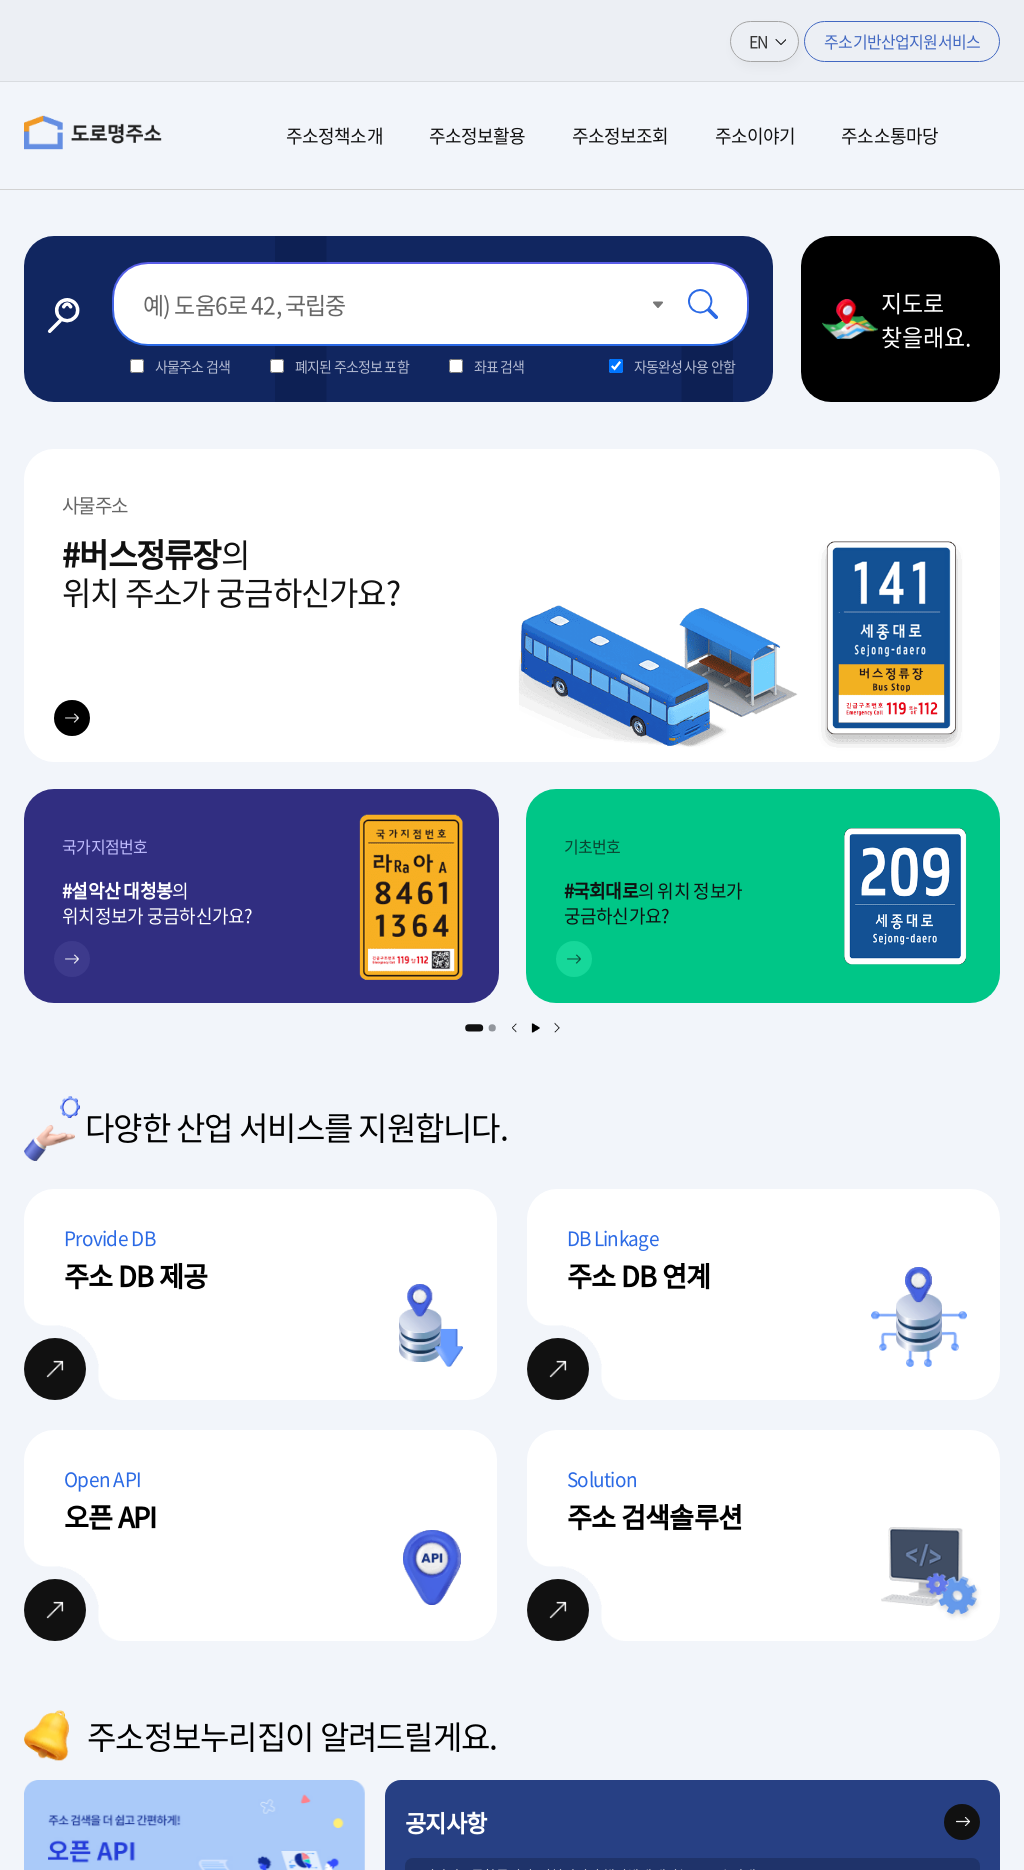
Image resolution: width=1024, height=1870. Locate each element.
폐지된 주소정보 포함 (352, 366)
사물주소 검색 (192, 366)
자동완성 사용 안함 (685, 366)
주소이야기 (755, 135)
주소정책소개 (334, 135)
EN (758, 41)
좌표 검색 (499, 366)
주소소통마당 (889, 135)
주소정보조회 (620, 135)
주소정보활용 (477, 135)
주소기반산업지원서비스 (902, 41)
